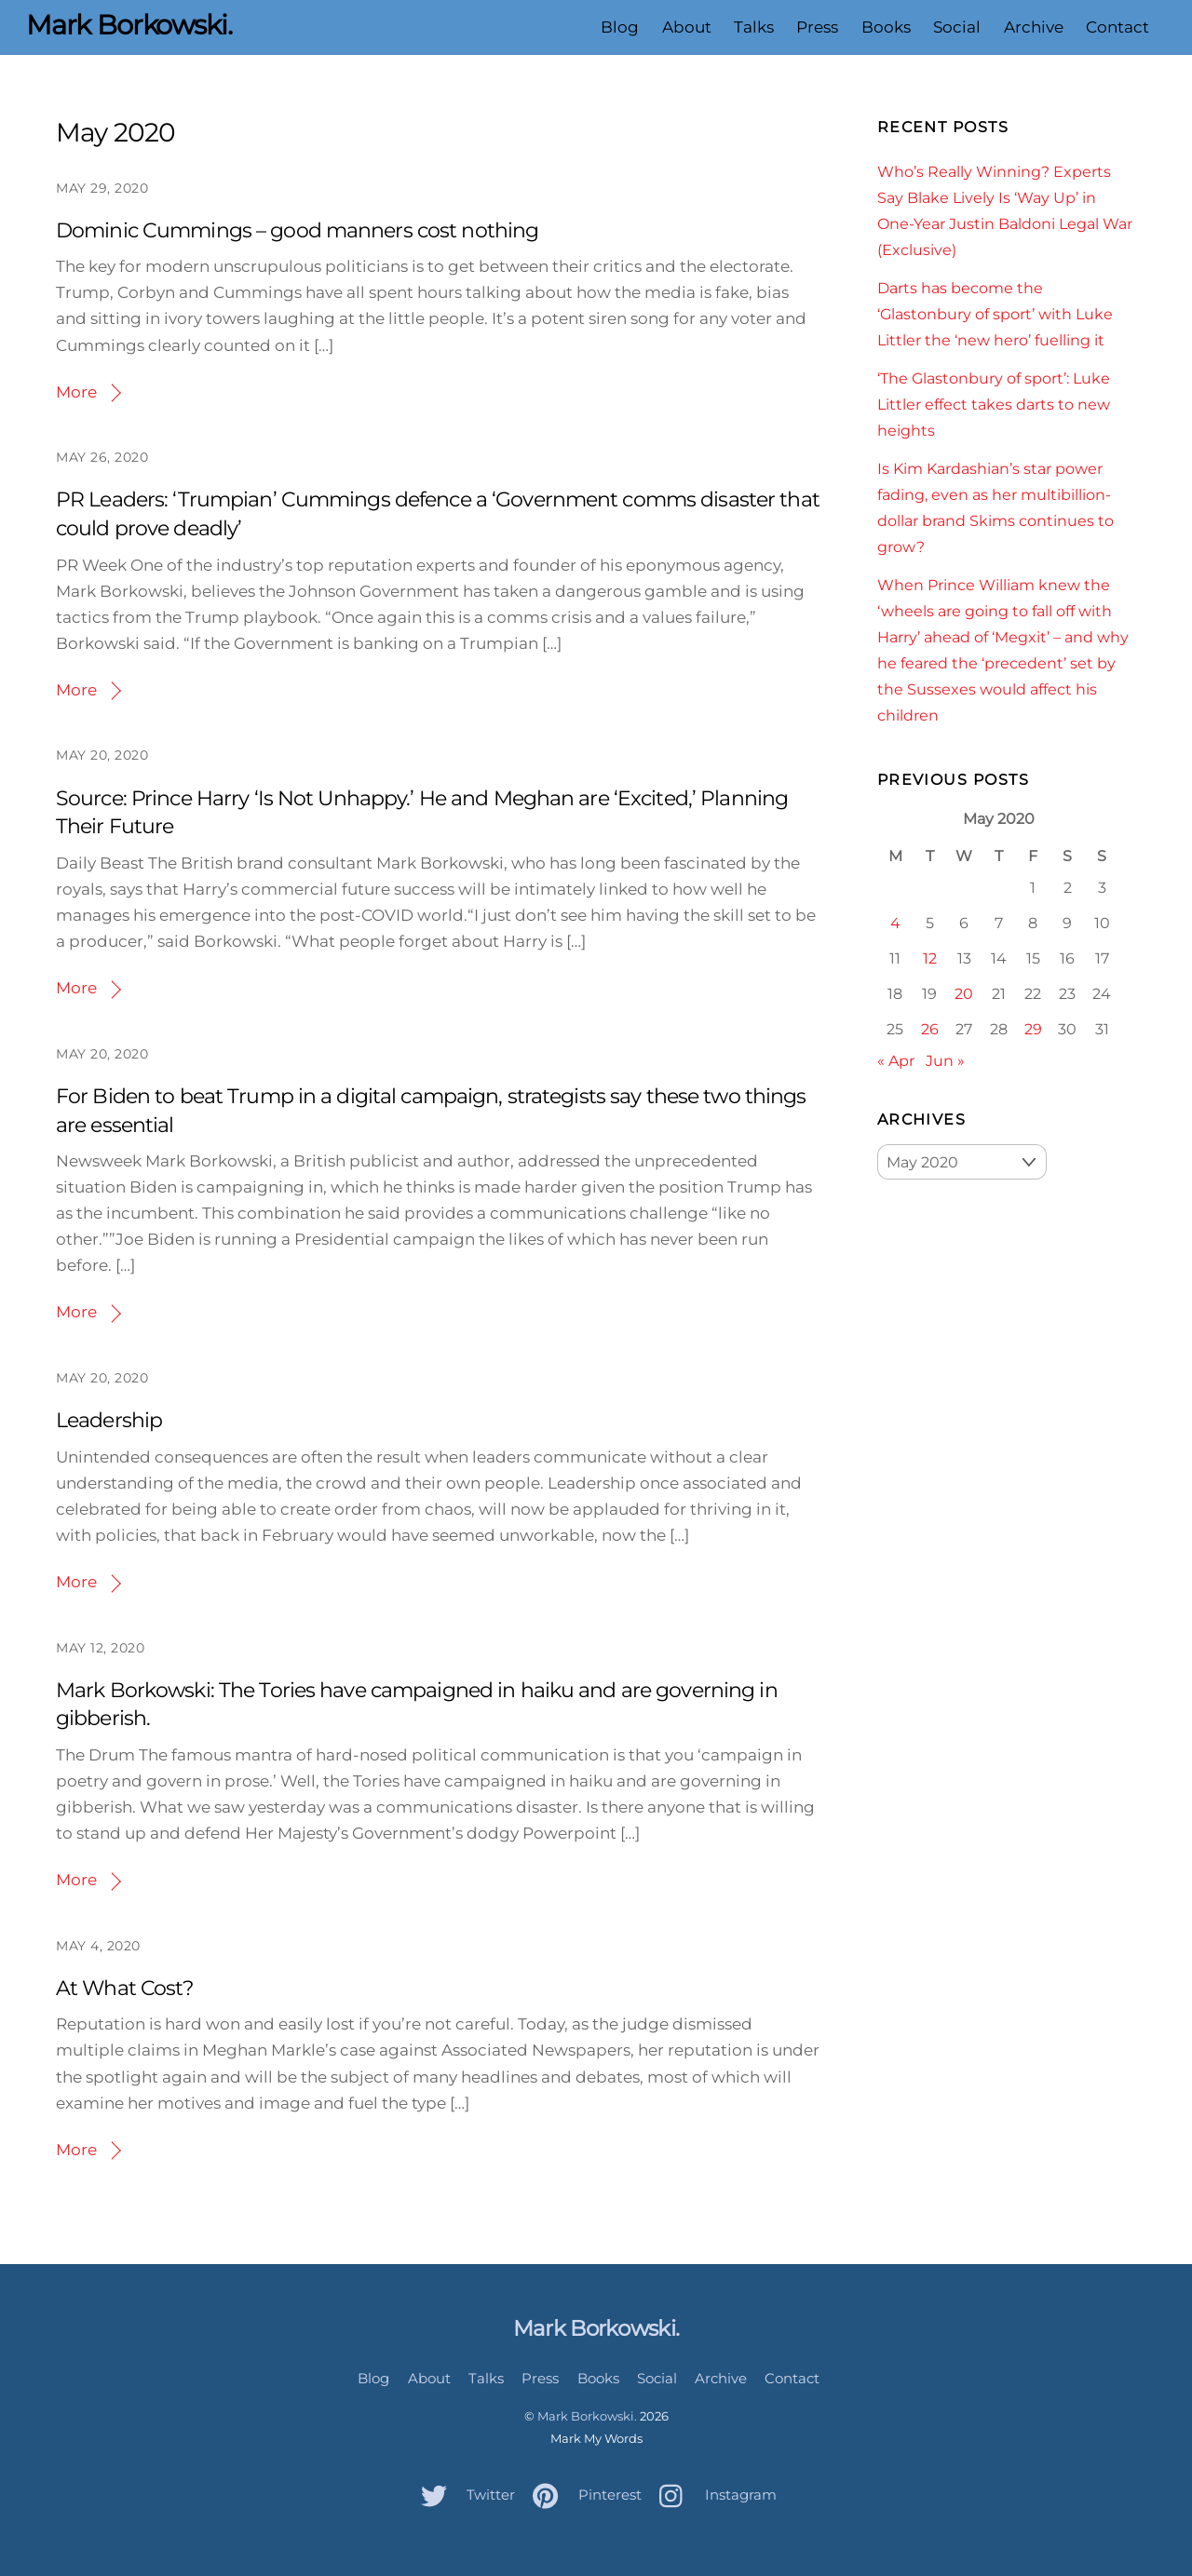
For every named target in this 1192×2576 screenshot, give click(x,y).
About (686, 27)
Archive (1033, 27)
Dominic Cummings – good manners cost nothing (297, 230)
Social (957, 27)
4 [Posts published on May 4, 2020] (895, 922)
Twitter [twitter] (463, 2494)
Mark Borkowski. (587, 2415)
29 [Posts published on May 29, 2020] (1033, 1028)
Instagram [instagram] (713, 2494)
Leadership (109, 1420)
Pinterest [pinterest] (582, 2494)
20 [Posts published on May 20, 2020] (964, 993)
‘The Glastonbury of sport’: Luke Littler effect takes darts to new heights (993, 404)
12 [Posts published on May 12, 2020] (930, 958)
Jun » (945, 1060)
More (76, 392)
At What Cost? (125, 1988)
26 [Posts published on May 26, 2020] (930, 1028)
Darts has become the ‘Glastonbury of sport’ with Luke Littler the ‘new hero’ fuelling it (995, 313)
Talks (754, 27)
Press (817, 27)
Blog (620, 27)
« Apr (895, 1060)
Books (886, 27)
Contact (1117, 27)
